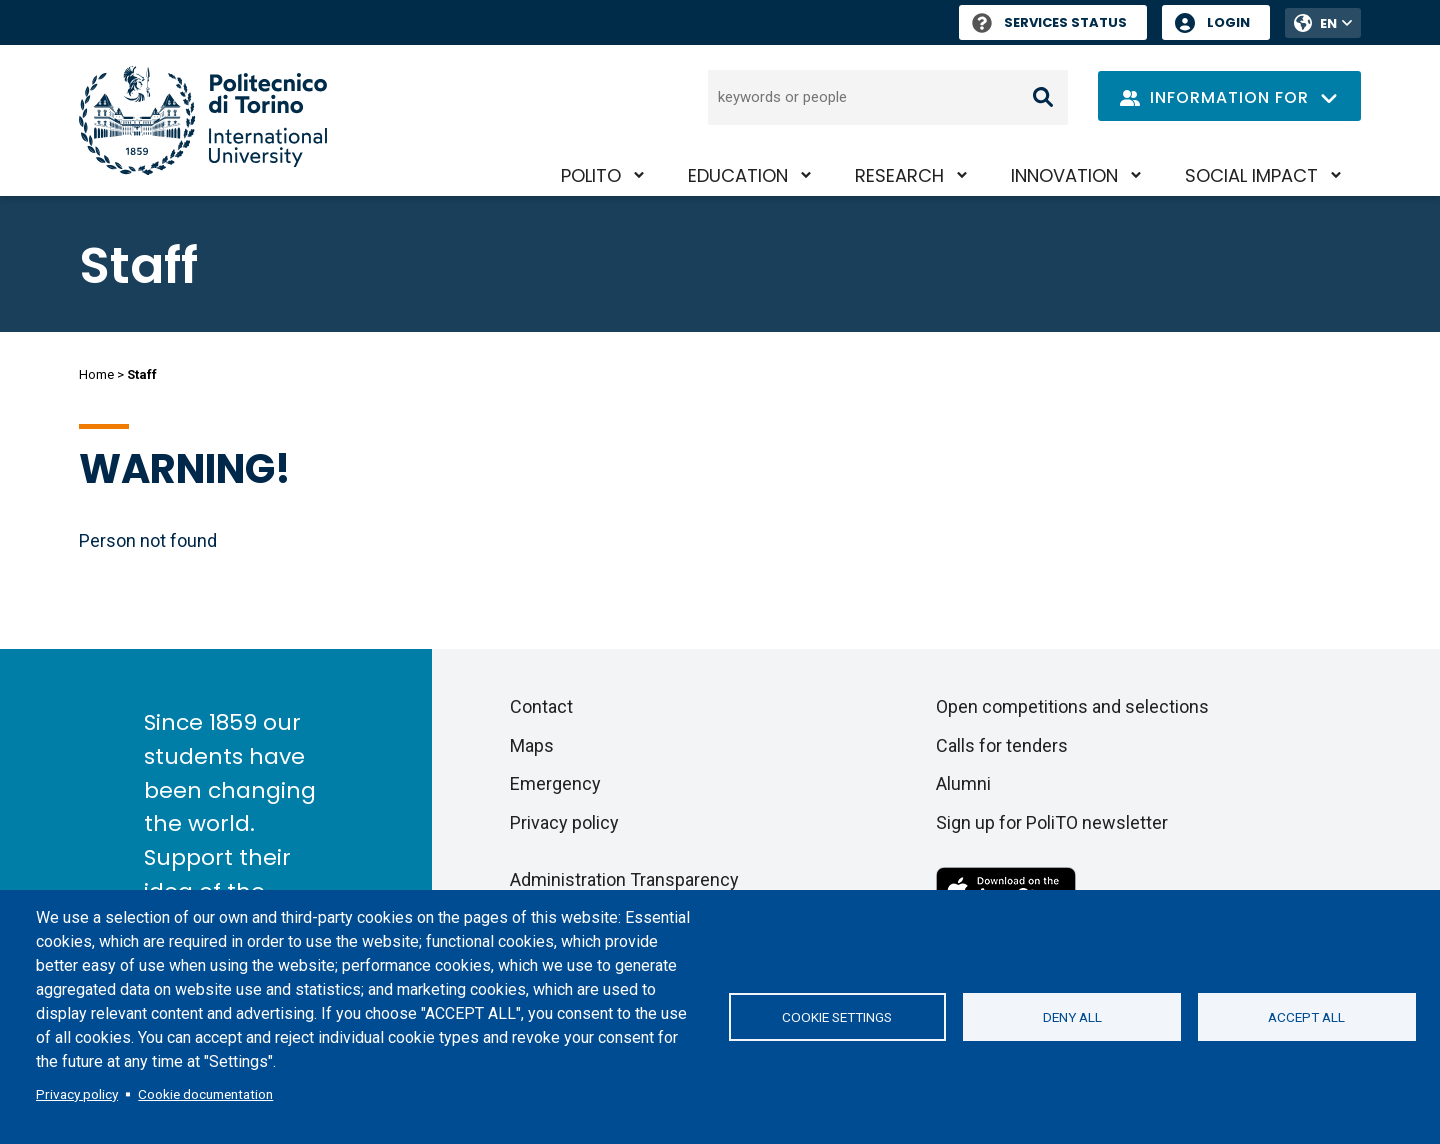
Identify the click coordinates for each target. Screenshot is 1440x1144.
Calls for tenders (1002, 745)
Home (96, 374)
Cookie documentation (205, 1094)
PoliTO (591, 175)
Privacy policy (77, 1094)
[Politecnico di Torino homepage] (203, 120)
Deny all (1072, 1017)
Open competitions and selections (1072, 706)
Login (1228, 22)
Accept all (1306, 1017)
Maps (532, 745)
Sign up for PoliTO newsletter (1052, 822)
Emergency (555, 783)
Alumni (963, 783)
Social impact (1251, 175)
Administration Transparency (624, 879)
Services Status (1049, 22)
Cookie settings (837, 1017)
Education (738, 175)
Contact (541, 706)
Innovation (1064, 175)
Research (899, 175)
